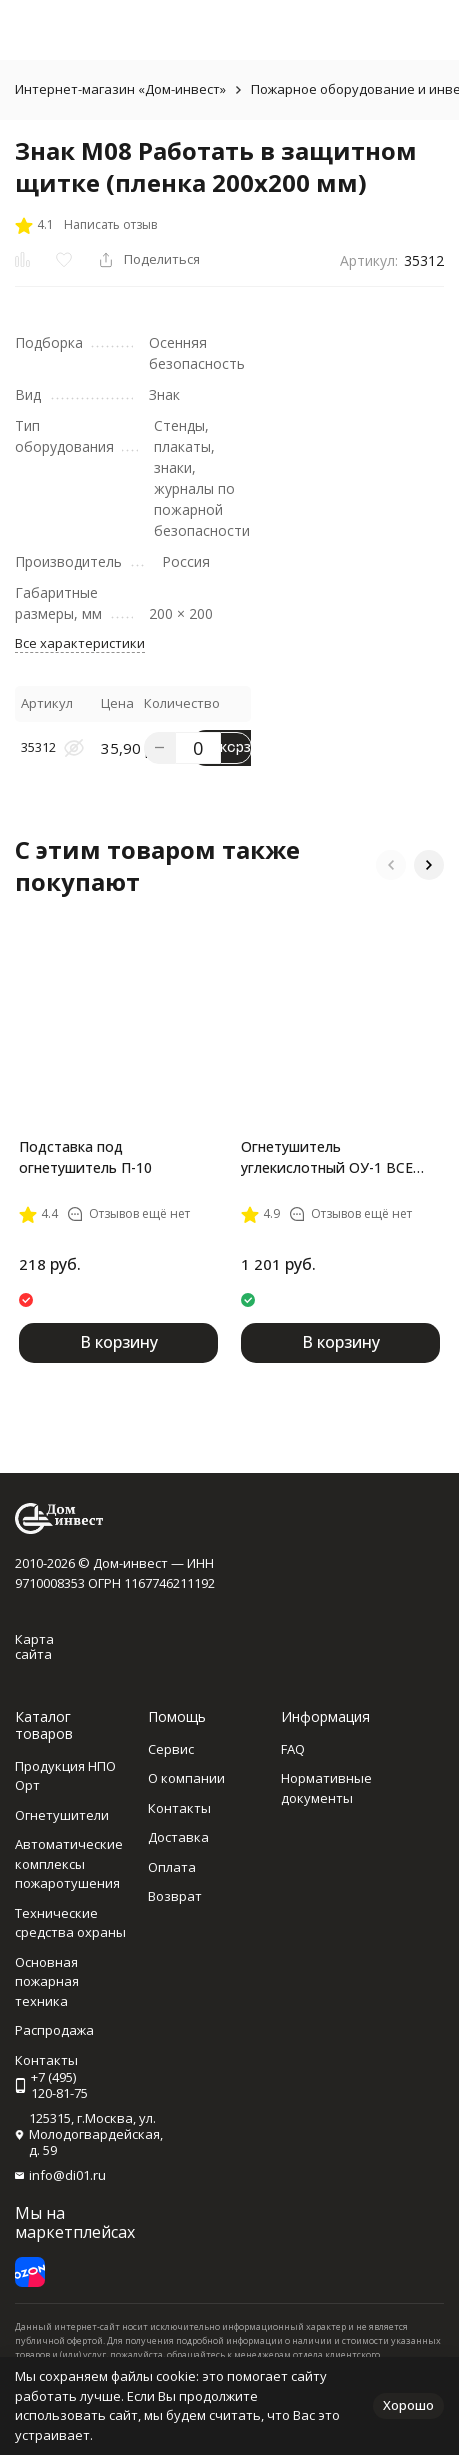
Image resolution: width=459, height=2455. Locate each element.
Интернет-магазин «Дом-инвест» (120, 89)
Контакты (179, 1808)
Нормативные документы (326, 1788)
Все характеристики (80, 643)
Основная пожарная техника (47, 1981)
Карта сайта (34, 1647)
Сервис (171, 1749)
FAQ (293, 1749)
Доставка (178, 1837)
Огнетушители (62, 1815)
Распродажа (54, 2030)
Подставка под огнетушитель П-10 (85, 1157)
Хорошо (408, 2405)
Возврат (175, 1896)
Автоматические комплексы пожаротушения (69, 1863)
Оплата (172, 1867)
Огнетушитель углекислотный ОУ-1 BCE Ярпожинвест (327, 1157)
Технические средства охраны (70, 1923)
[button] (391, 865)
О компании (186, 1778)
